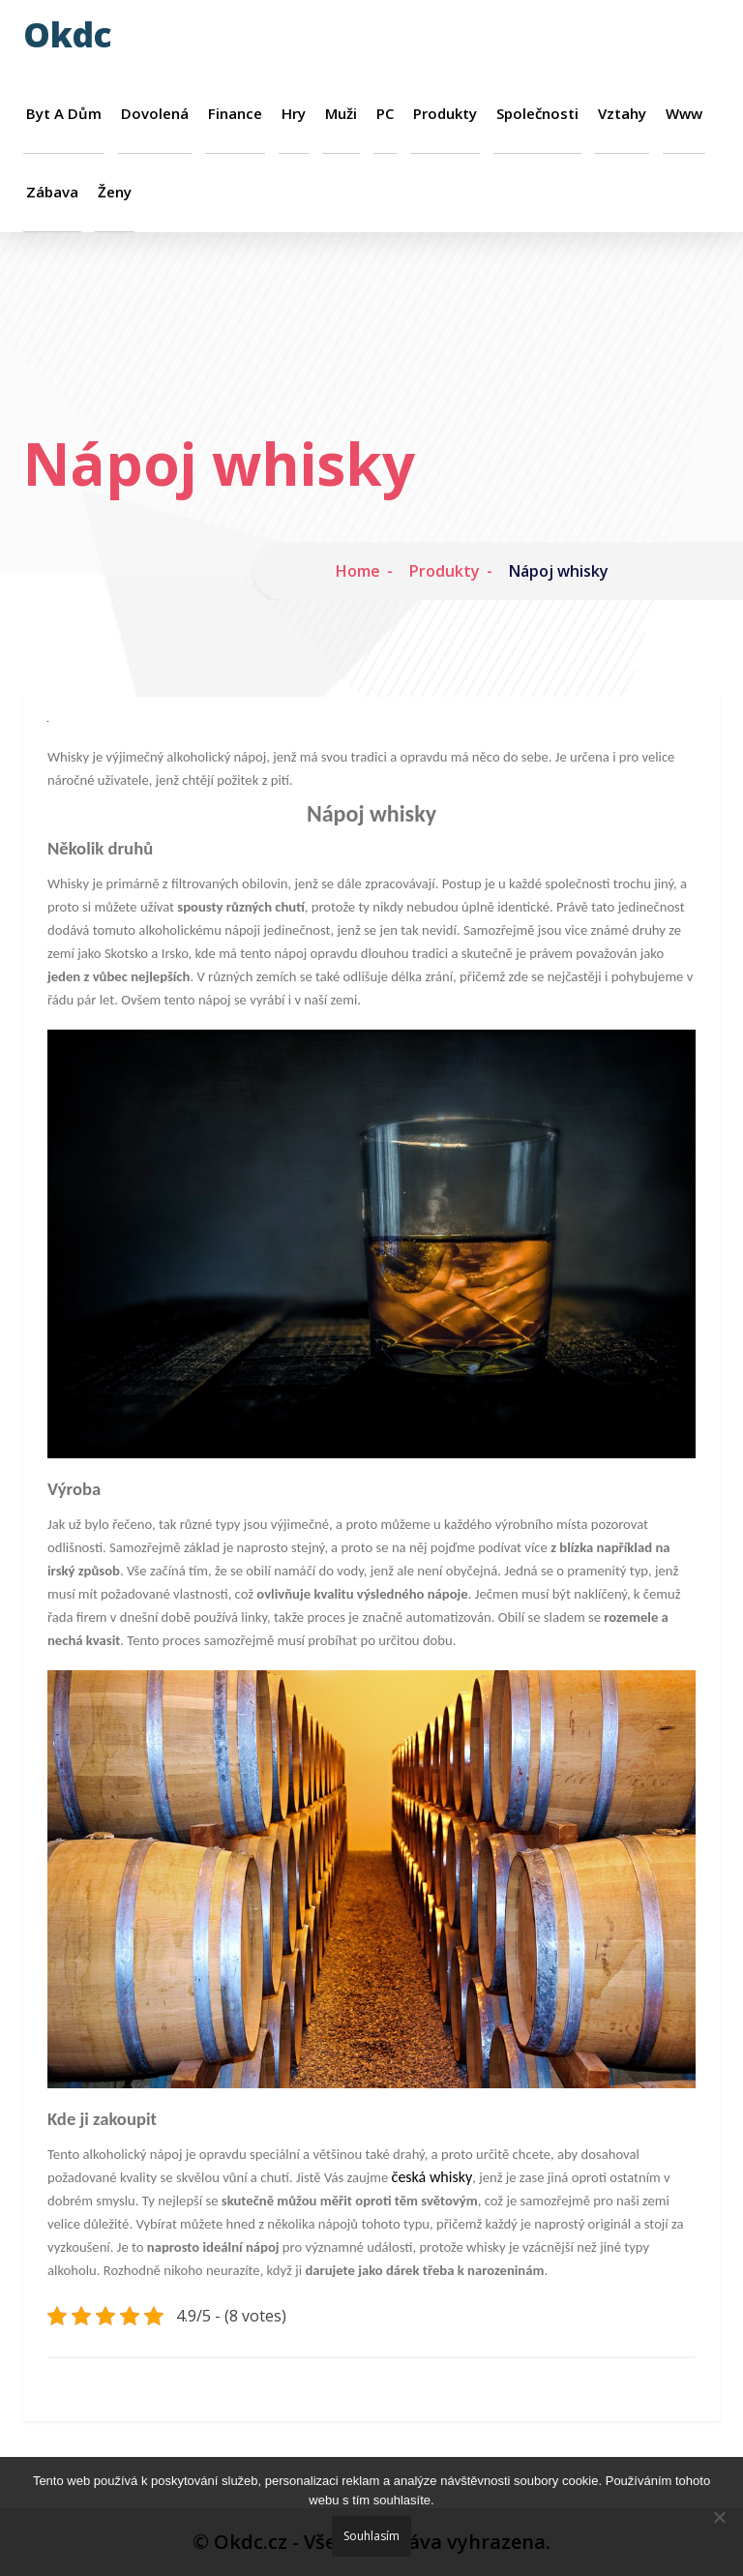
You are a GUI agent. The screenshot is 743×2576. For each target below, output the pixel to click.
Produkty (445, 113)
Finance (235, 113)
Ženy (115, 192)
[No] (718, 2517)
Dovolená (155, 113)
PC (385, 113)
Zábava (52, 192)
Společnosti (537, 113)
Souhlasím (371, 2536)
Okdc (67, 34)
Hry (294, 113)
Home (358, 571)
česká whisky (432, 2177)
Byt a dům (64, 113)
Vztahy (622, 113)
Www (684, 113)
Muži (341, 113)
